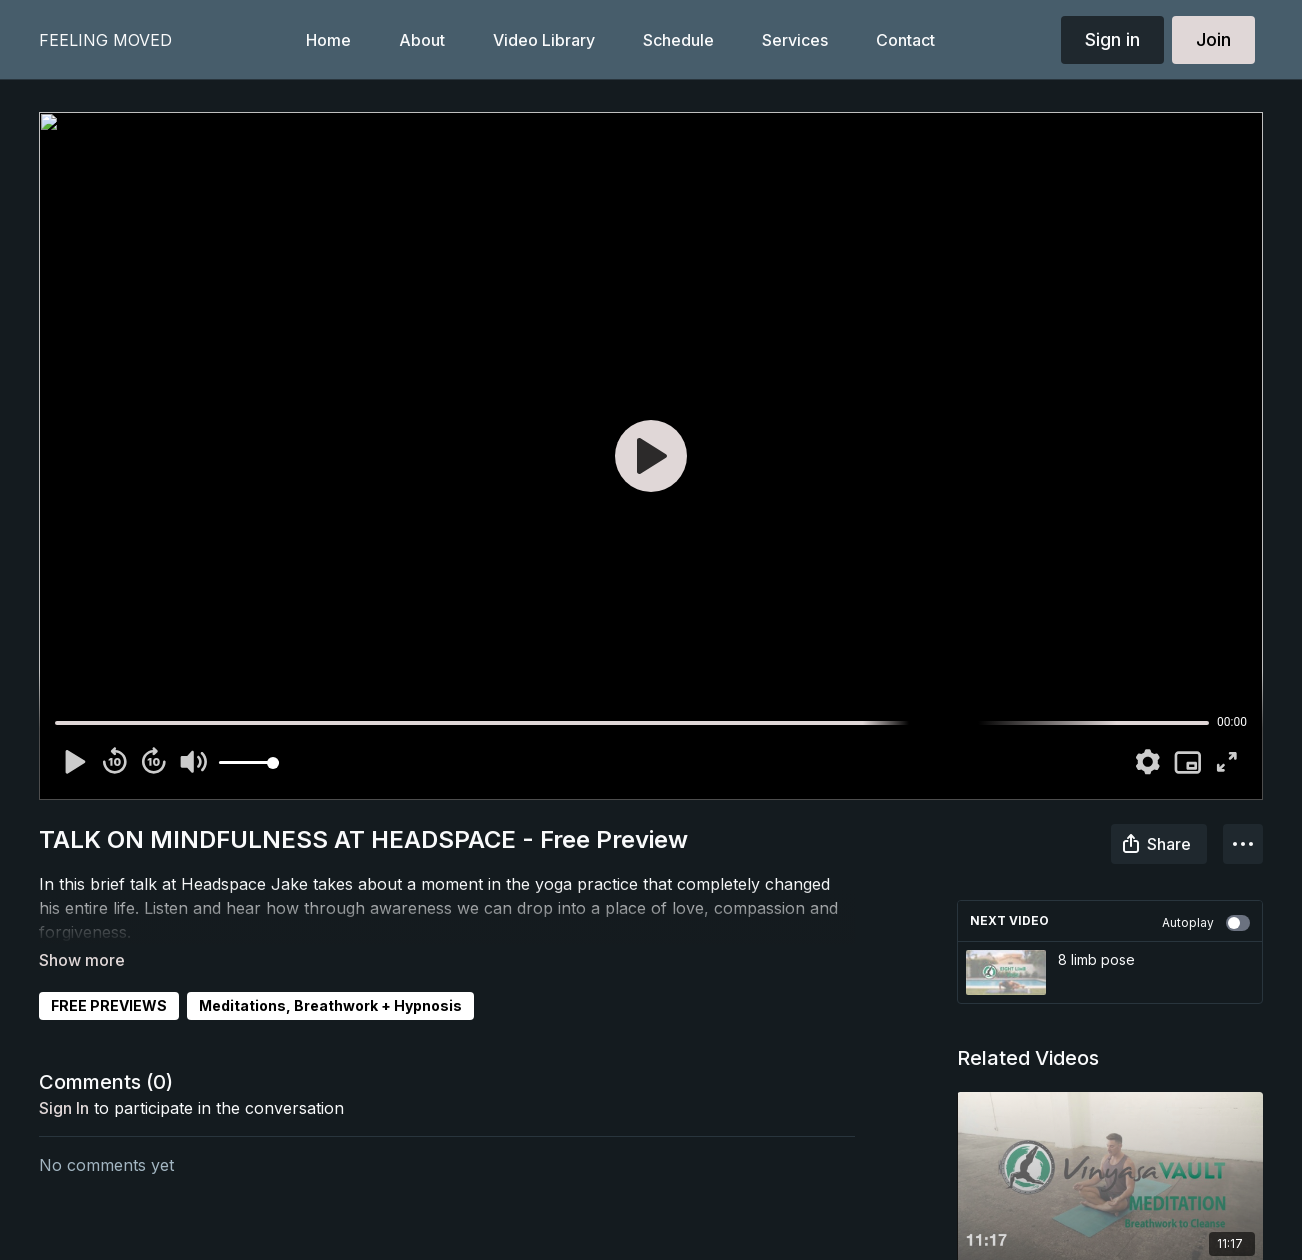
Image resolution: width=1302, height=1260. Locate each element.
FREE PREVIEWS (109, 977)
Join (1213, 39)
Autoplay (1206, 923)
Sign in (1112, 39)
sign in (64, 1080)
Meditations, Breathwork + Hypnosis (330, 977)
